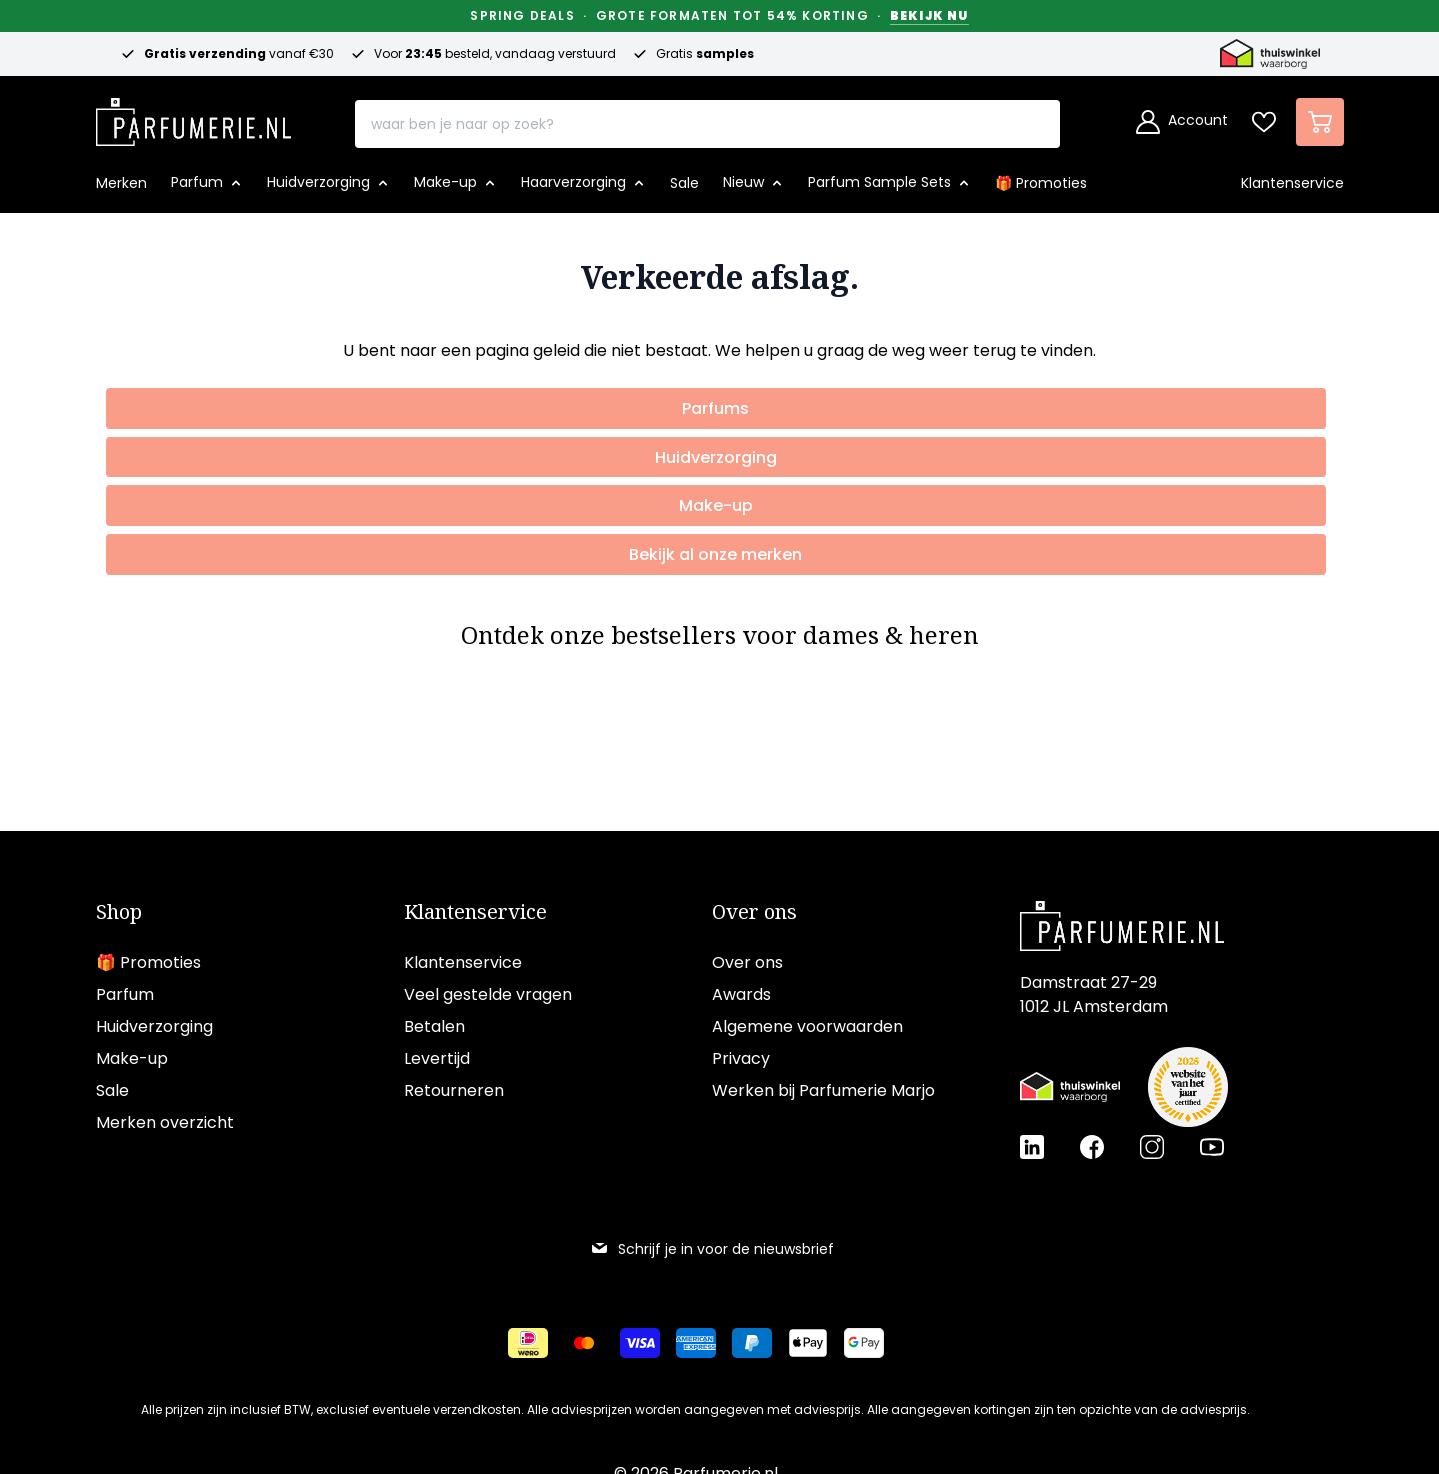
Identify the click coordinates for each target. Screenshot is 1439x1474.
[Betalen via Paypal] (752, 1343)
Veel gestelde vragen (488, 994)
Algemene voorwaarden (807, 1026)
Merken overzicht (165, 1122)
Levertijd (437, 1058)
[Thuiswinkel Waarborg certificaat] (1070, 1087)
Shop (119, 912)
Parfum (125, 994)
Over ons (754, 912)
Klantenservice (475, 912)
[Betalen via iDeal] (528, 1343)
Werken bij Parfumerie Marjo (823, 1090)
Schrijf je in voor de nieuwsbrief (712, 1249)
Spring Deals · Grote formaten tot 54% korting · (719, 16)
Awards (741, 994)
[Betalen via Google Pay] (864, 1343)
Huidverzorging (154, 1026)
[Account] (1182, 122)
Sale (112, 1090)
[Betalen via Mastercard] (584, 1343)
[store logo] (194, 116)
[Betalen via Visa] (640, 1343)
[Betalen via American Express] (696, 1343)
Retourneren (454, 1090)
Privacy (741, 1058)
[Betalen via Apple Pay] (808, 1343)
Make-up (132, 1058)
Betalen (434, 1026)
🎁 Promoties (148, 962)
